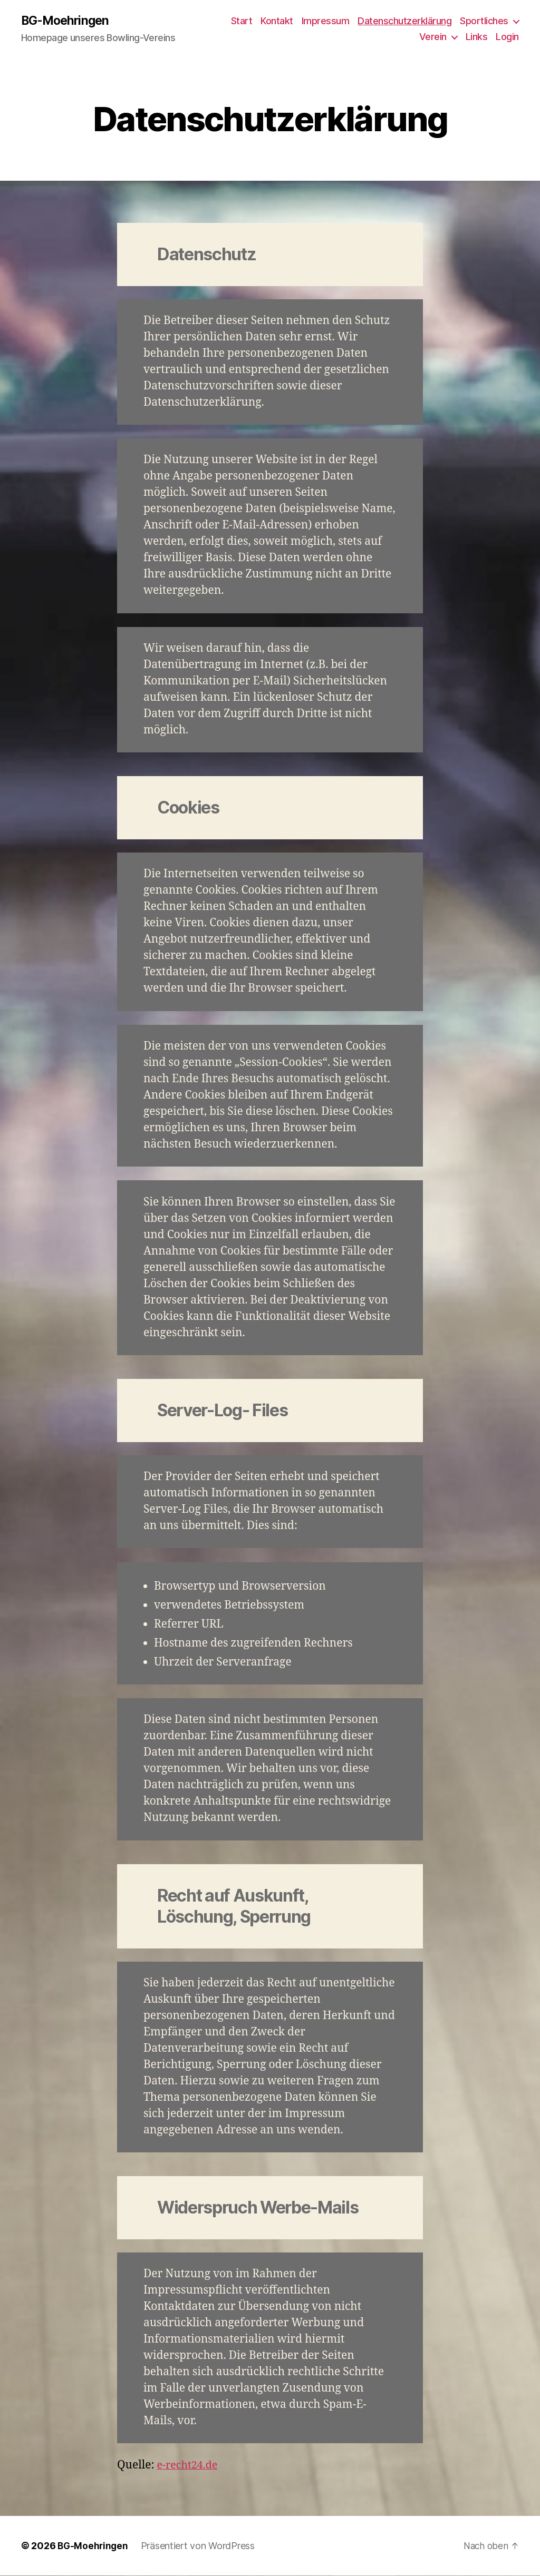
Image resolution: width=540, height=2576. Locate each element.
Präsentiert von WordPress (200, 2546)
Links (477, 37)
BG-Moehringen (67, 21)
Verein (433, 37)
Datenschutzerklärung (404, 21)
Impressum (326, 21)
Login (507, 37)
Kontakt (277, 21)
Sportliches (484, 21)
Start (242, 21)
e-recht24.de (189, 2466)
